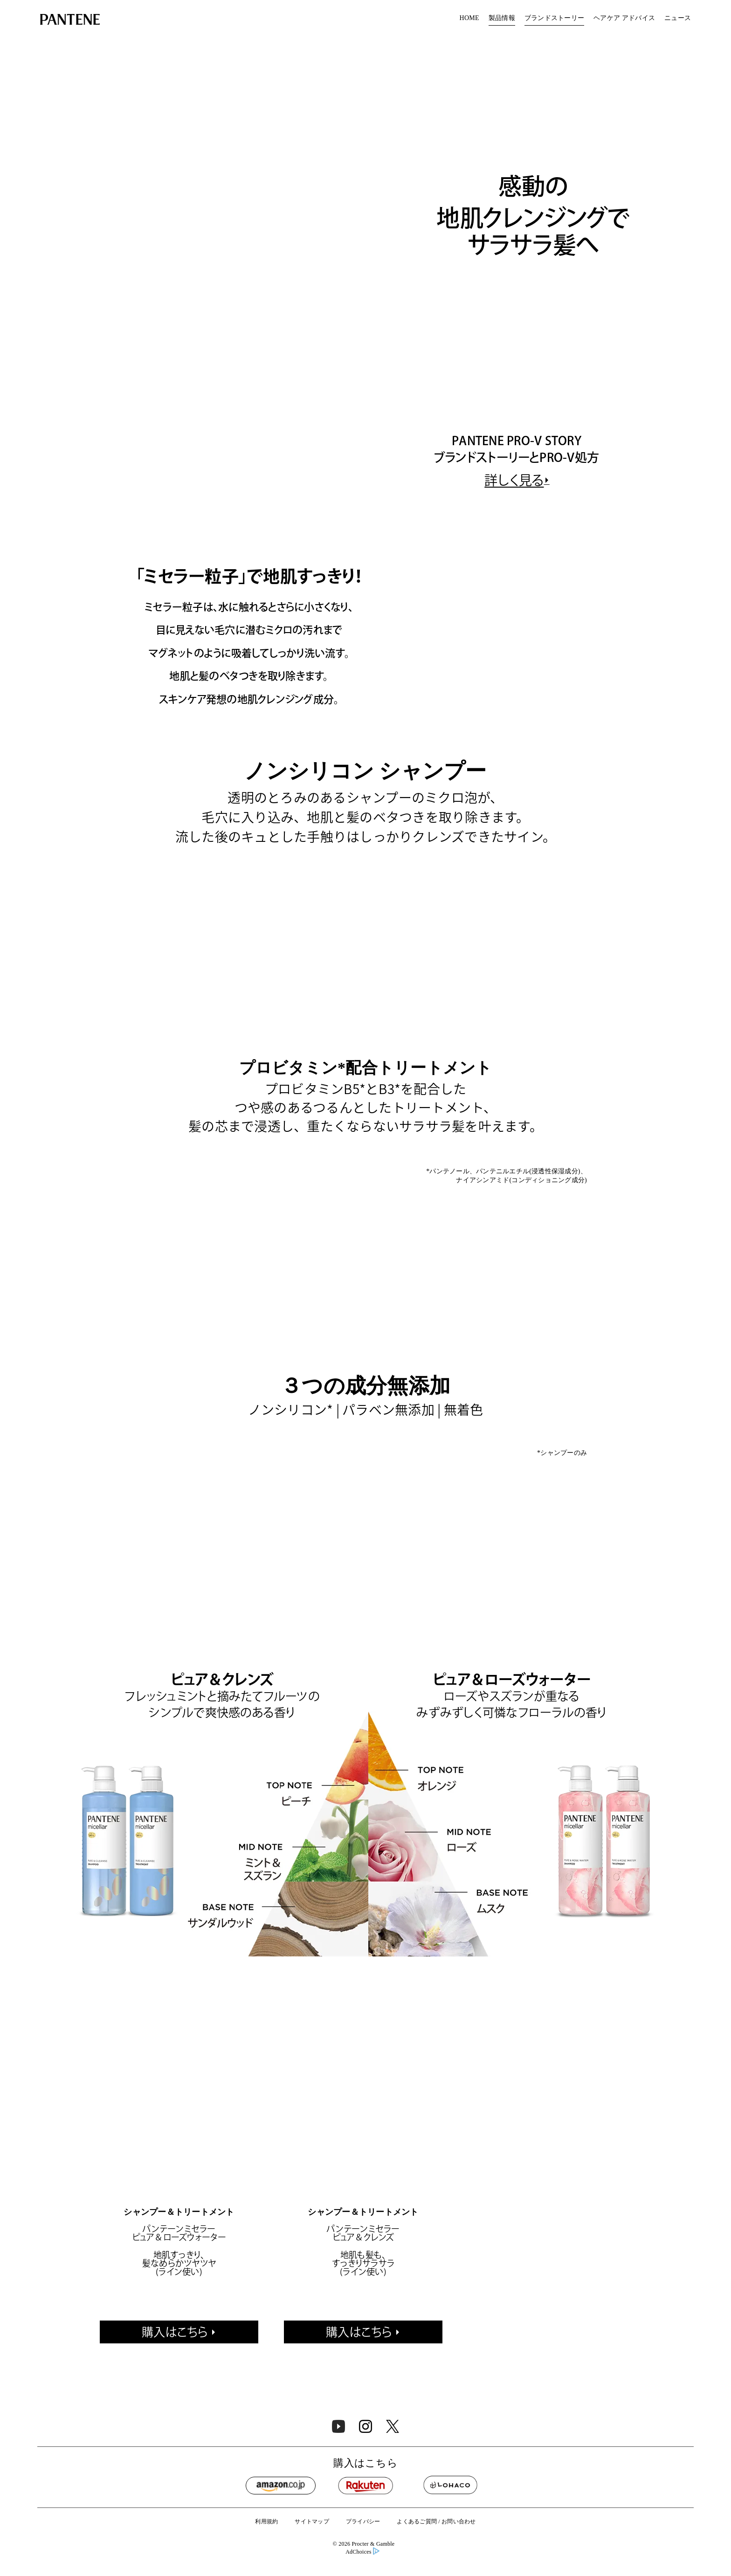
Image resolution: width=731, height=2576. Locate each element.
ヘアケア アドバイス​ (624, 18)
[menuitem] (469, 19)
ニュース (677, 18)
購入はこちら (175, 2475)
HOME (469, 18)
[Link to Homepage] (70, 20)
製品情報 (502, 18)
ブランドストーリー (554, 18)
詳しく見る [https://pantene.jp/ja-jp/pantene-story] (514, 538)
